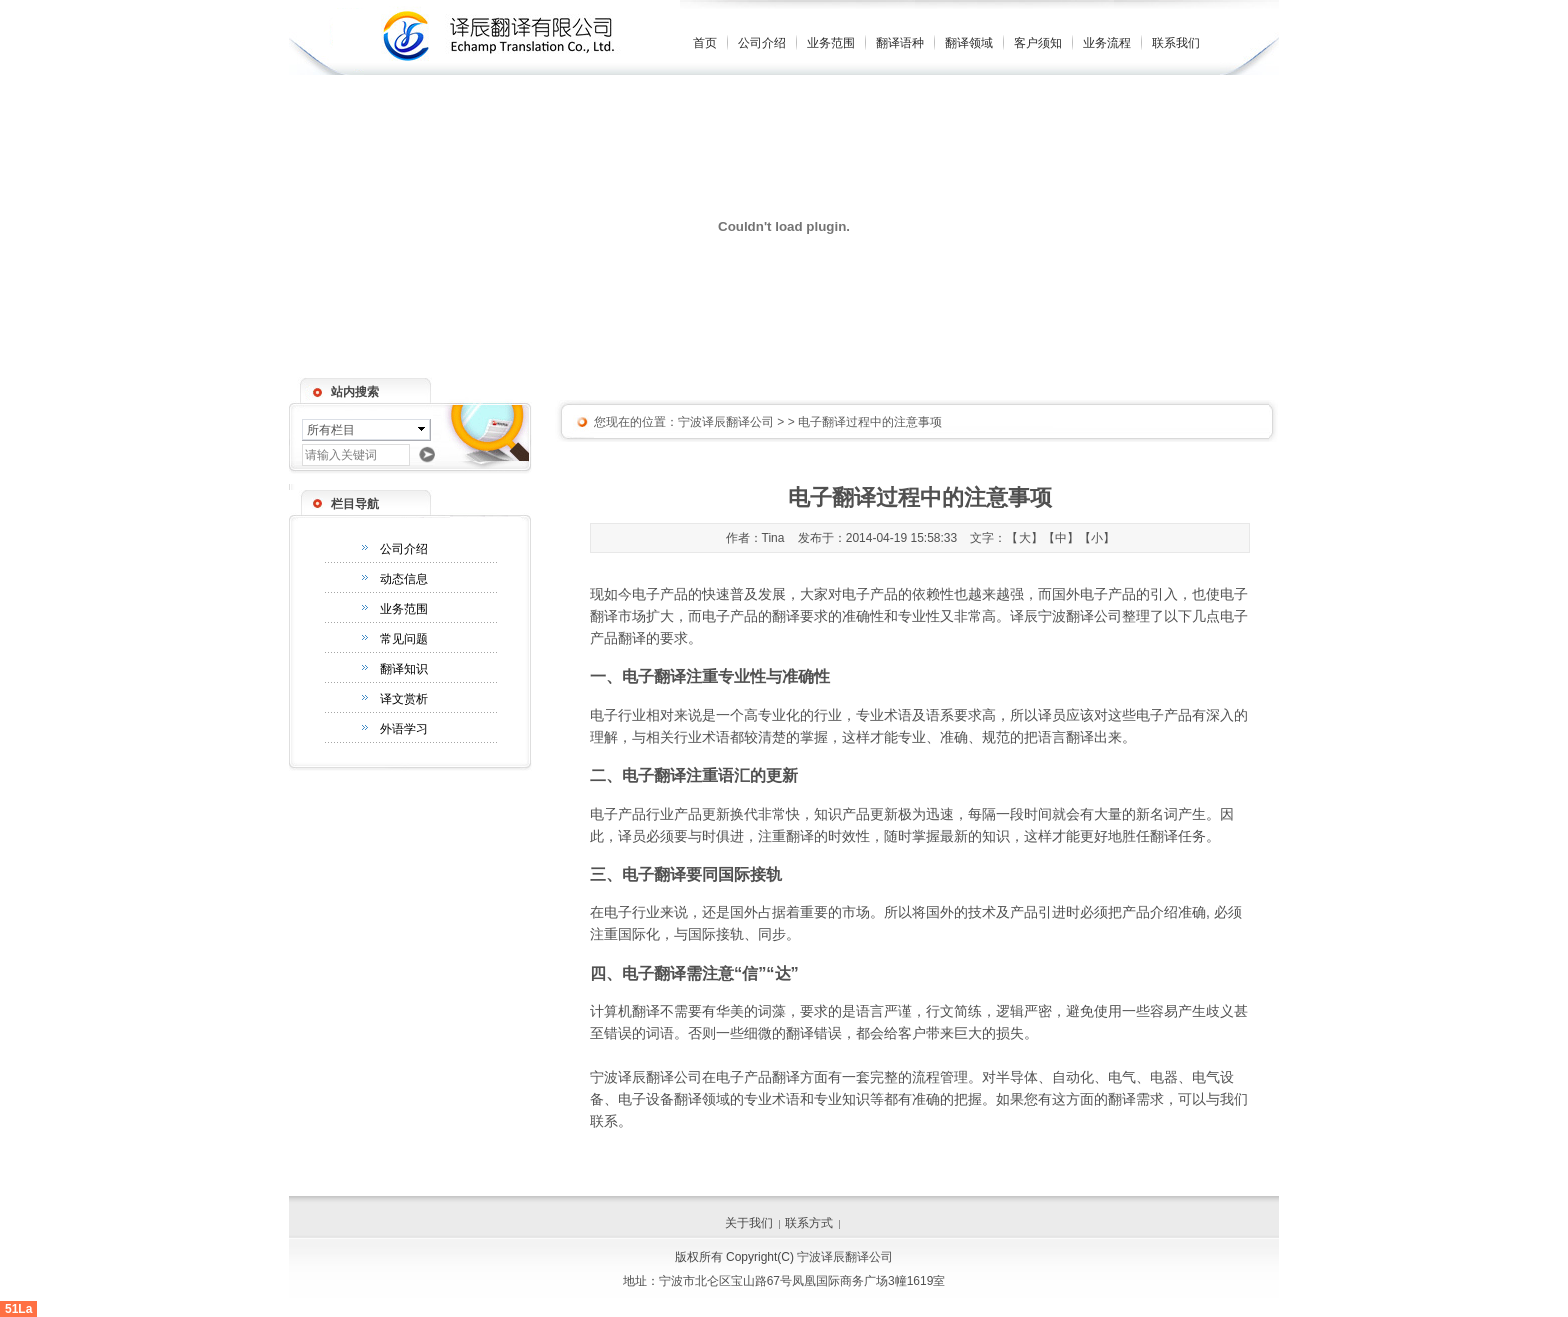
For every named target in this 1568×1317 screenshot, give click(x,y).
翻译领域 (969, 43)
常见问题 (404, 639)
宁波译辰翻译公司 (726, 422)
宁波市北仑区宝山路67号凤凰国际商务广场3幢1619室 (802, 1281)
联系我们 (1176, 43)
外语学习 (404, 729)
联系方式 (809, 1223)
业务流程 (1107, 43)
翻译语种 (900, 43)
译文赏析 (404, 699)
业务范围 (831, 43)
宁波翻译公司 (1080, 616)
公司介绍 (762, 43)
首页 (705, 43)
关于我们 (749, 1223)
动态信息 (404, 579)
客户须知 (1038, 43)
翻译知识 (404, 669)
